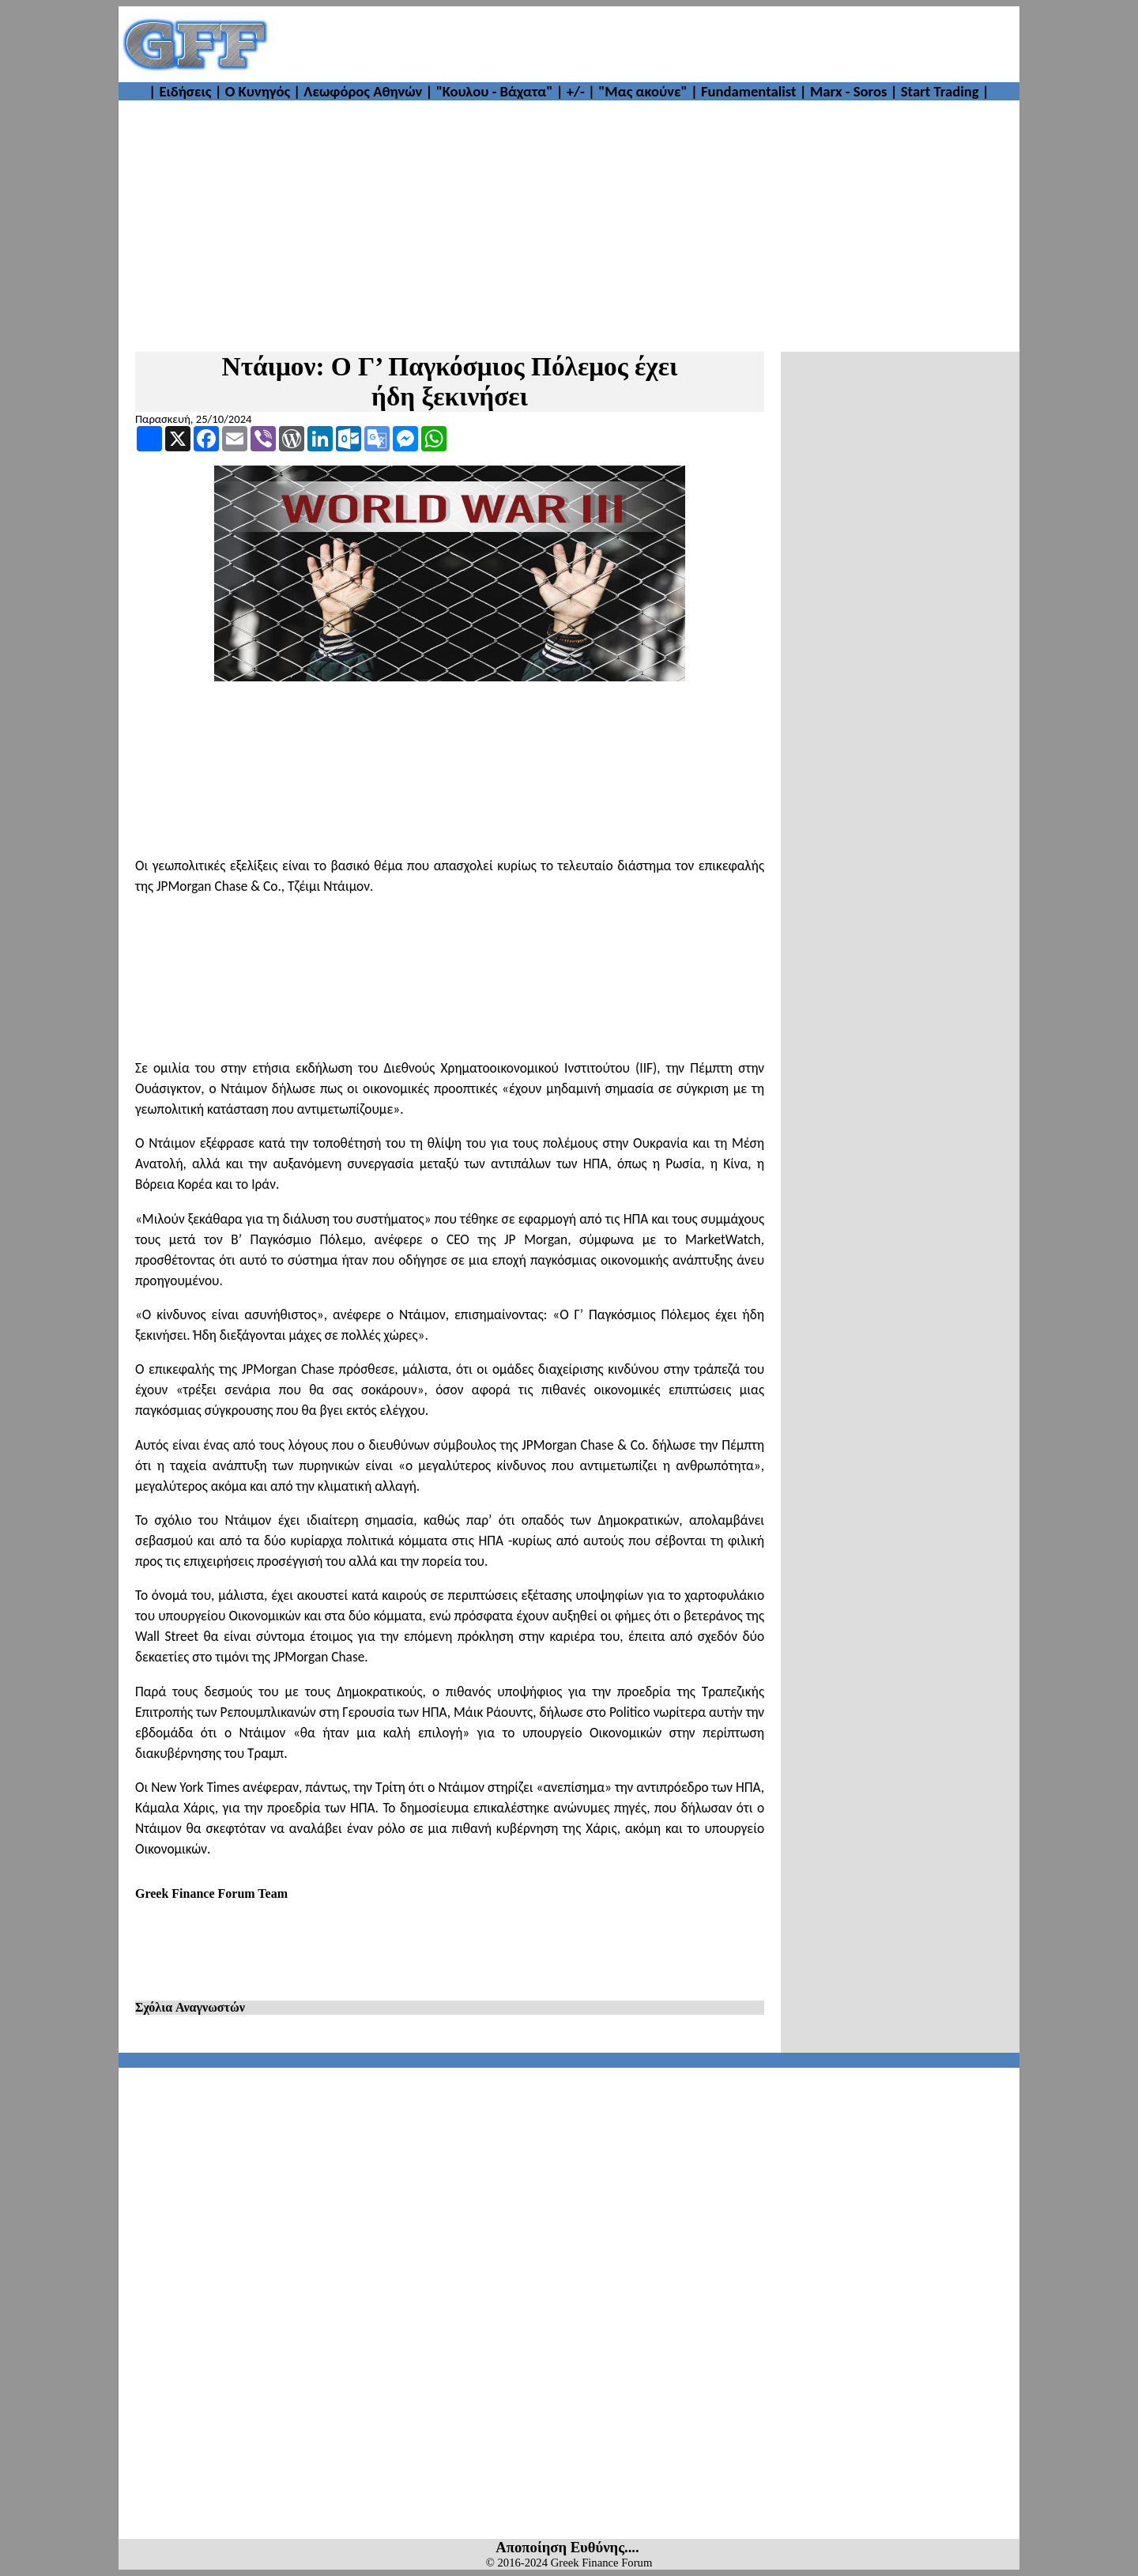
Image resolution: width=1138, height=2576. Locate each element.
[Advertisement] (645, 44)
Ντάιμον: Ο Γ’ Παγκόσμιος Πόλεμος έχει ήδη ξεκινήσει (450, 381)
